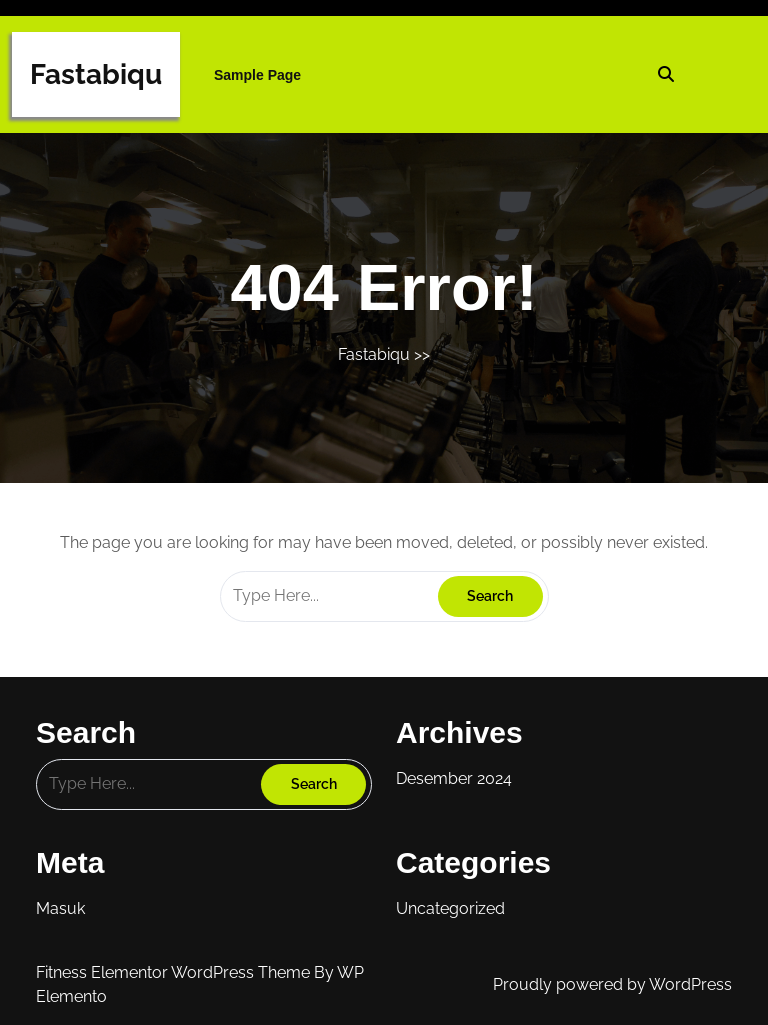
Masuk (60, 908)
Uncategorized (450, 908)
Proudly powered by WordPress (612, 984)
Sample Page (257, 75)
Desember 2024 (454, 778)
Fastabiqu (96, 74)
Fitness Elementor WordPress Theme (175, 972)
